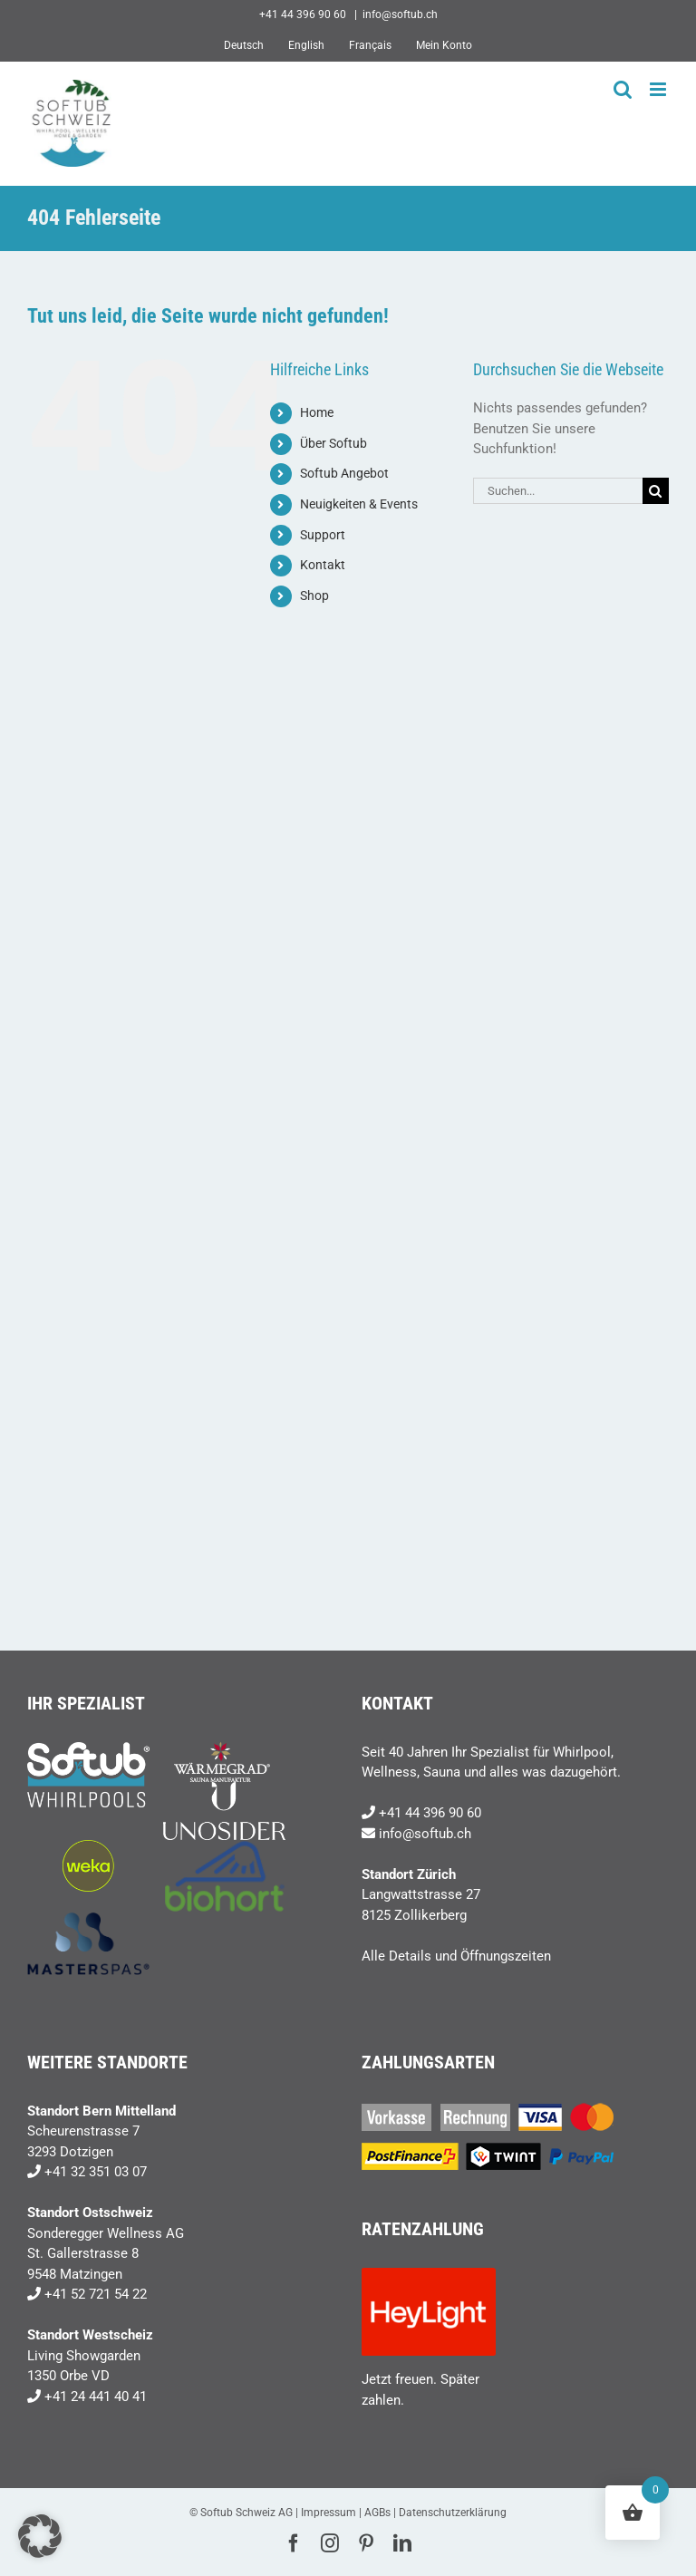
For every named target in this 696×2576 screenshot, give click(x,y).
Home (317, 412)
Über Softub (333, 443)
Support (322, 535)
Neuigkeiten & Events (359, 504)
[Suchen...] (558, 491)
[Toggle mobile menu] (659, 89)
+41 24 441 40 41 (95, 2396)
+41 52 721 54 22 (95, 2294)
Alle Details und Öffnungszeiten (456, 1956)
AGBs (377, 2512)
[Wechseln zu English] (306, 45)
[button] (40, 2536)
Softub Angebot (344, 473)
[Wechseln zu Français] (370, 45)
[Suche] (656, 491)
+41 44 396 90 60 (430, 1813)
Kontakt (322, 564)
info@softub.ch (400, 14)
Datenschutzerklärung (453, 2512)
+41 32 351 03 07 (95, 2172)
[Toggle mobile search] (623, 89)
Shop (314, 595)
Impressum (328, 2512)
